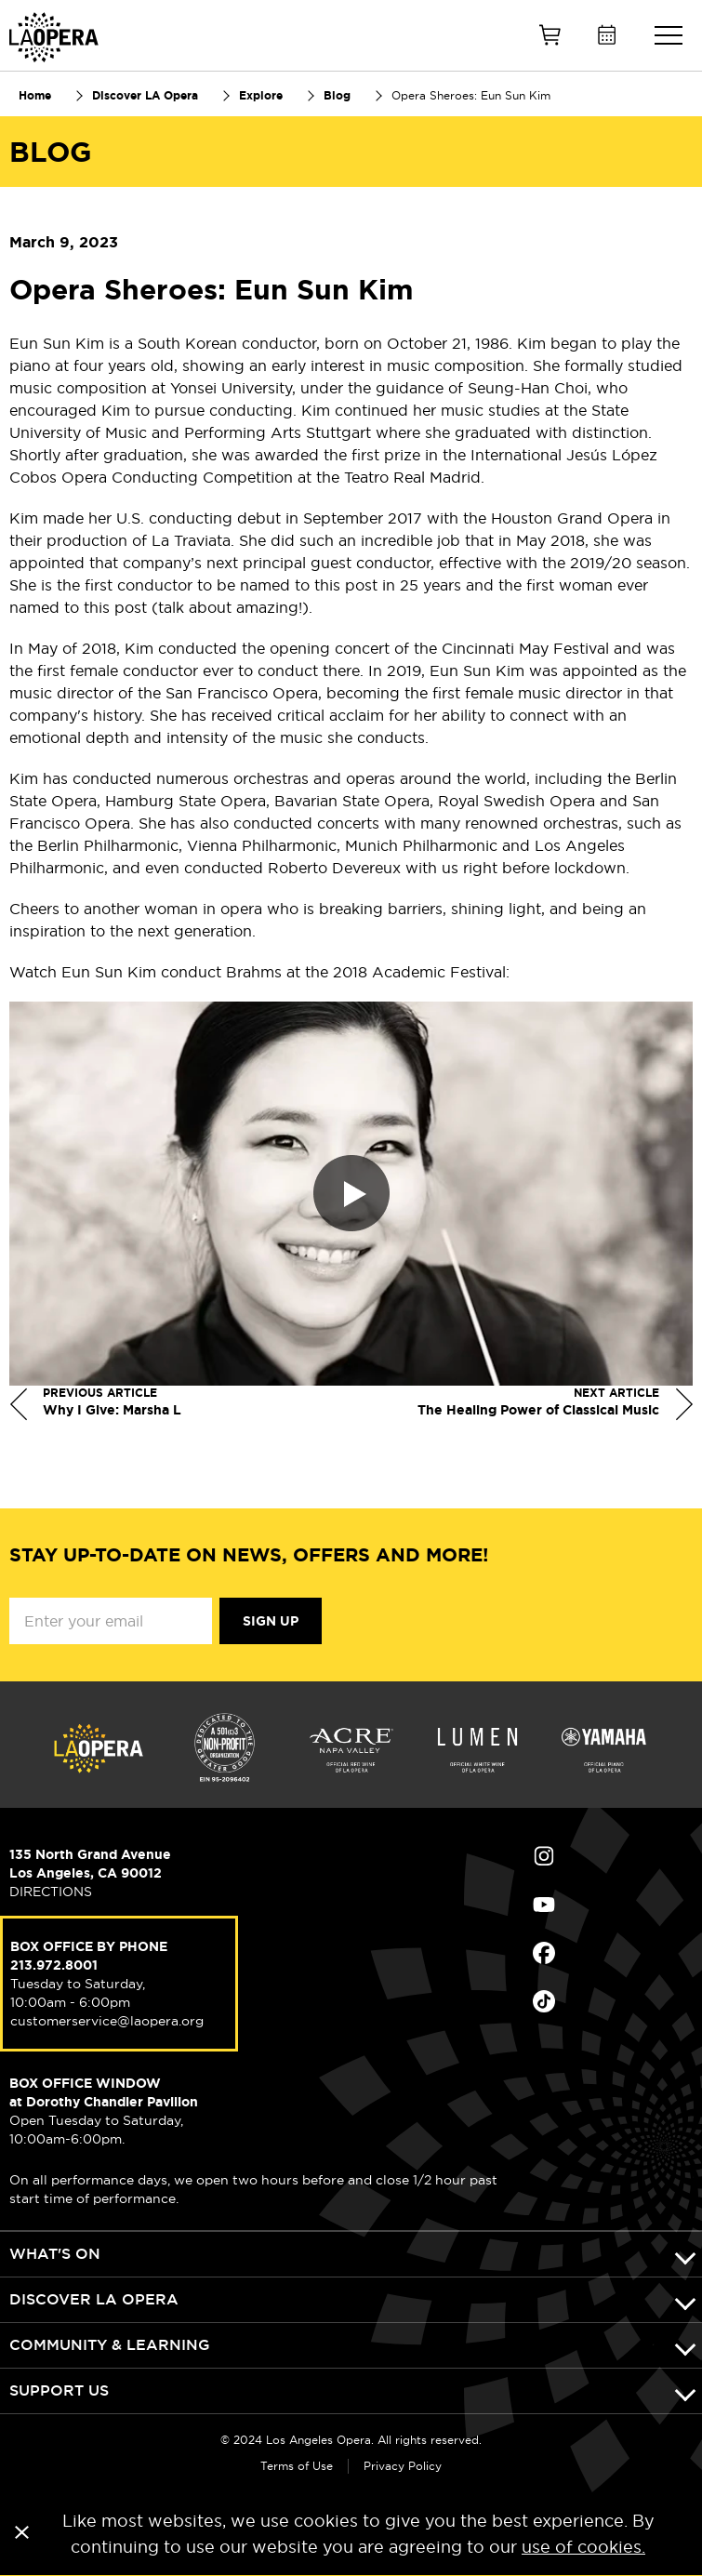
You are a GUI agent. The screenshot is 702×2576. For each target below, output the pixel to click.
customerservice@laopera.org (107, 2020)
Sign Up (270, 1621)
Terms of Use (296, 2466)
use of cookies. (583, 2546)
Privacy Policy (403, 2466)
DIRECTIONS (50, 1891)
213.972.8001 (54, 1965)
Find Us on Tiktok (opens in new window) (544, 2001)
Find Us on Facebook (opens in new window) (544, 1953)
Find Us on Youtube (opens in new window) (544, 1904)
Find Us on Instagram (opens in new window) (544, 1856)
